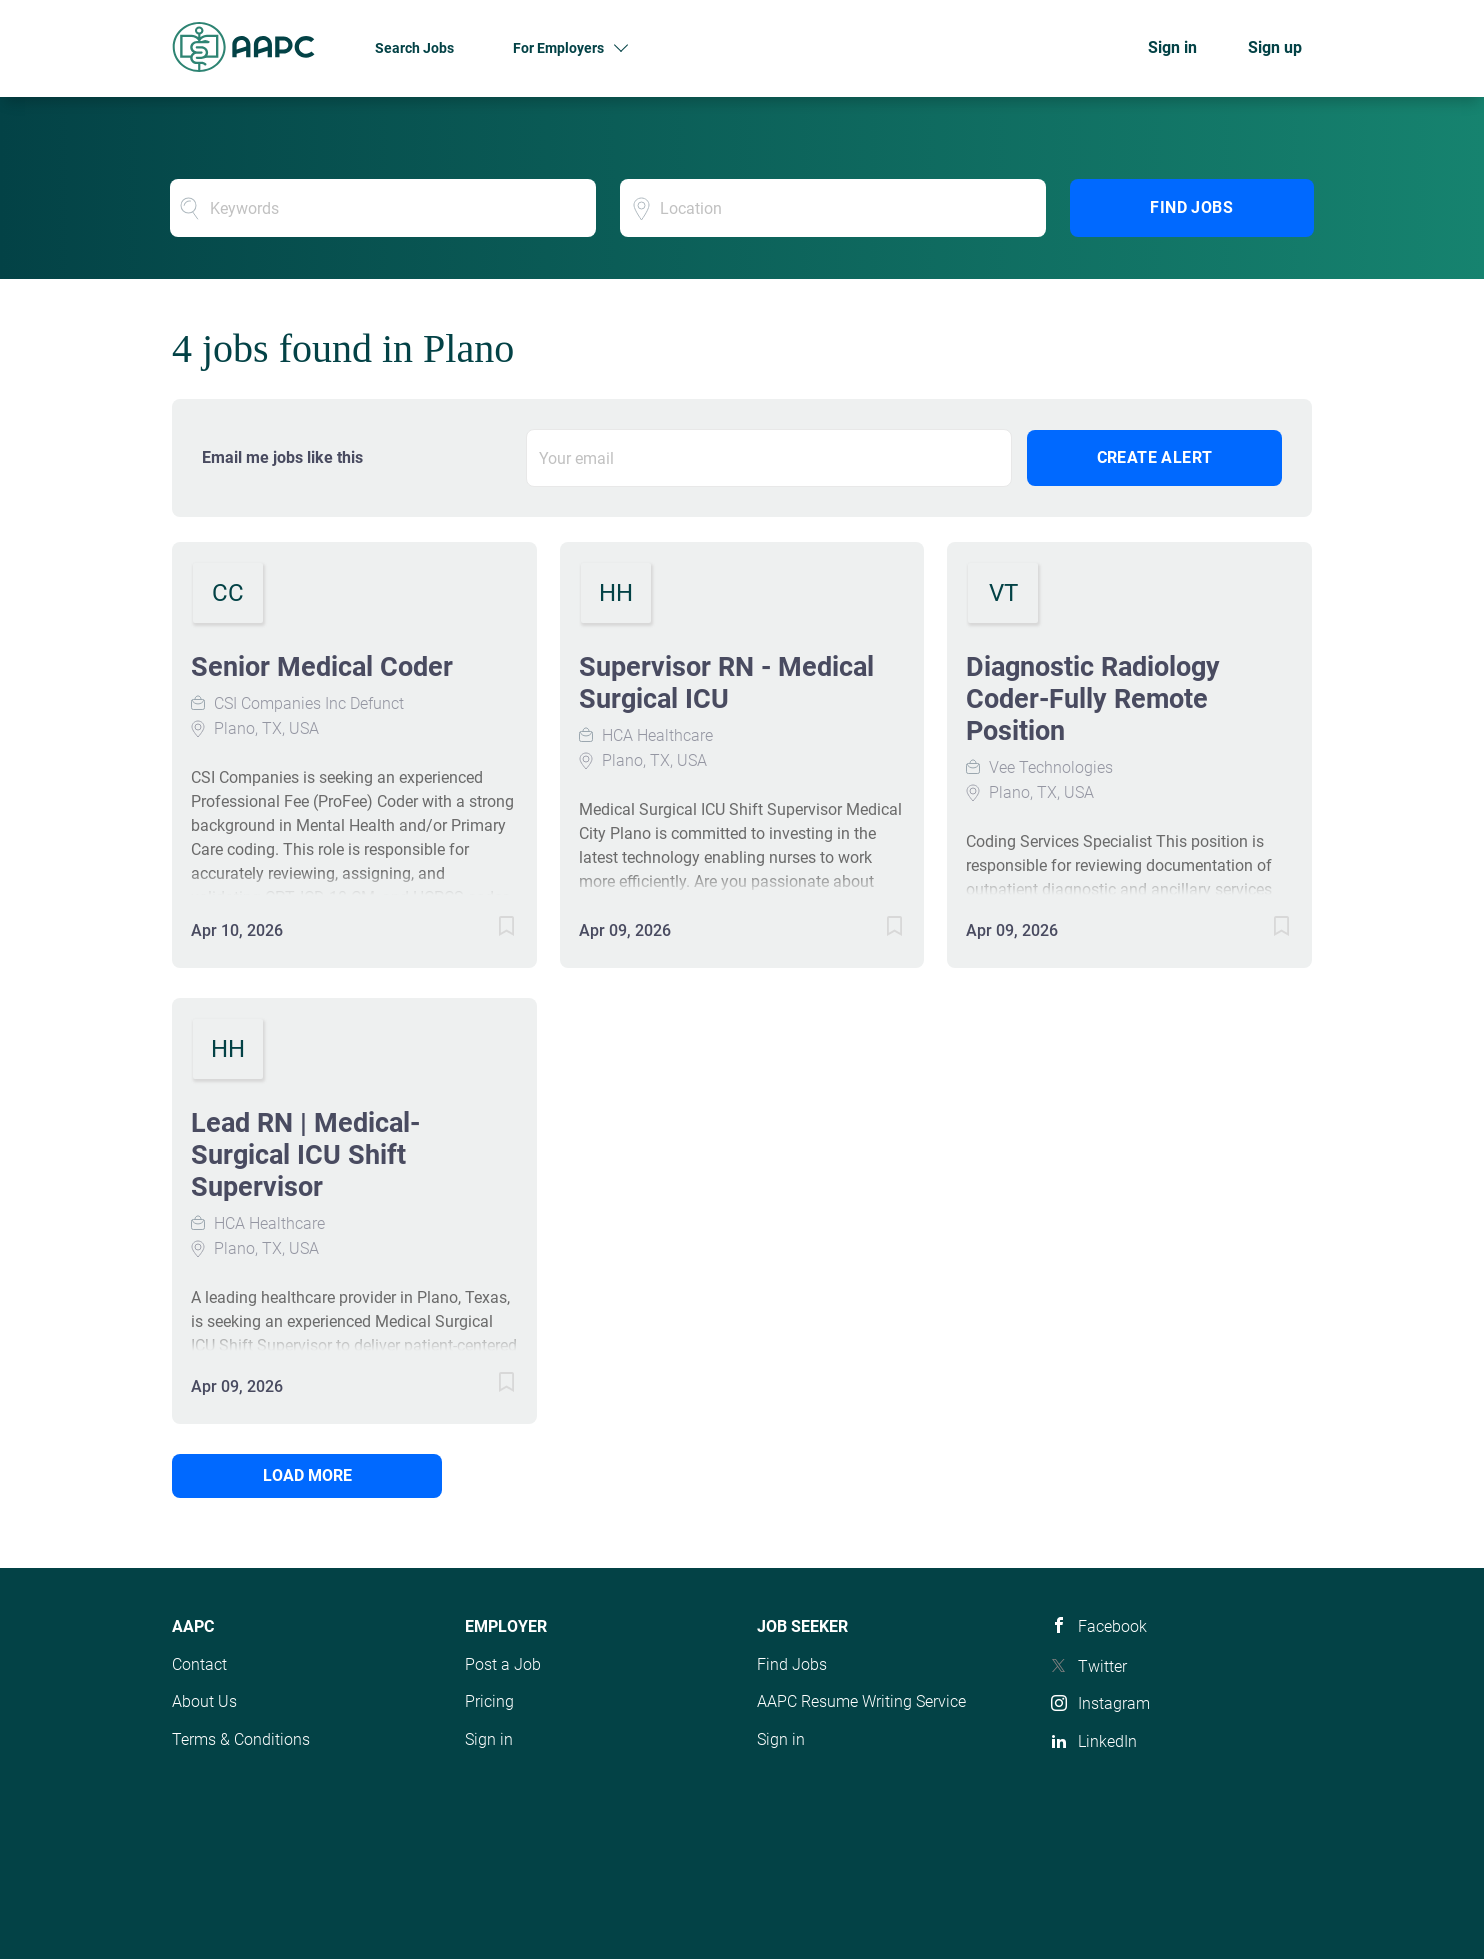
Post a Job (503, 1664)
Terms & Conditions (241, 1739)
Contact (199, 1664)
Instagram (1114, 1703)
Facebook (1112, 1626)
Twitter (1102, 1666)
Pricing (489, 1701)
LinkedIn (1107, 1741)
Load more (307, 1475)
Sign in (1172, 47)
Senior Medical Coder (322, 667)
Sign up (1275, 47)
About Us (204, 1701)
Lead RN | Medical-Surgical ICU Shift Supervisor (305, 1155)
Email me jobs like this (282, 457)
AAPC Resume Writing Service (861, 1701)
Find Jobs (1191, 207)
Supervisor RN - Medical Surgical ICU (726, 683)
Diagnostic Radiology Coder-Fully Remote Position (1093, 699)
